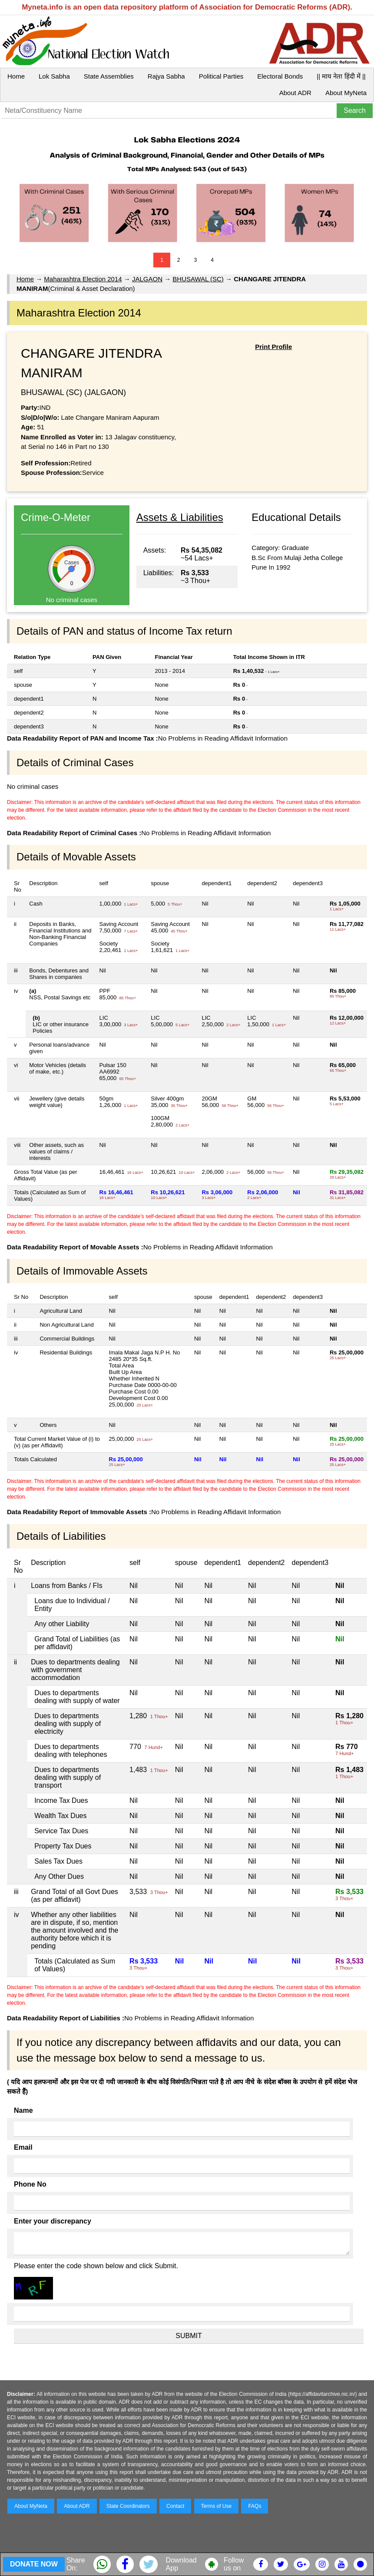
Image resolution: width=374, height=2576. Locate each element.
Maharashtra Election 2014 (83, 279)
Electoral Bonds (280, 76)
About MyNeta (346, 92)
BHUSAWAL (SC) (198, 279)
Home (16, 76)
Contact (175, 2506)
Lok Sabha (54, 76)
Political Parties (221, 76)
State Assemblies (109, 76)
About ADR (295, 92)
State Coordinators (128, 2506)
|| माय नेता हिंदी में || (341, 76)
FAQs (254, 2506)
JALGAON (147, 279)
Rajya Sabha (166, 76)
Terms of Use (216, 2506)
